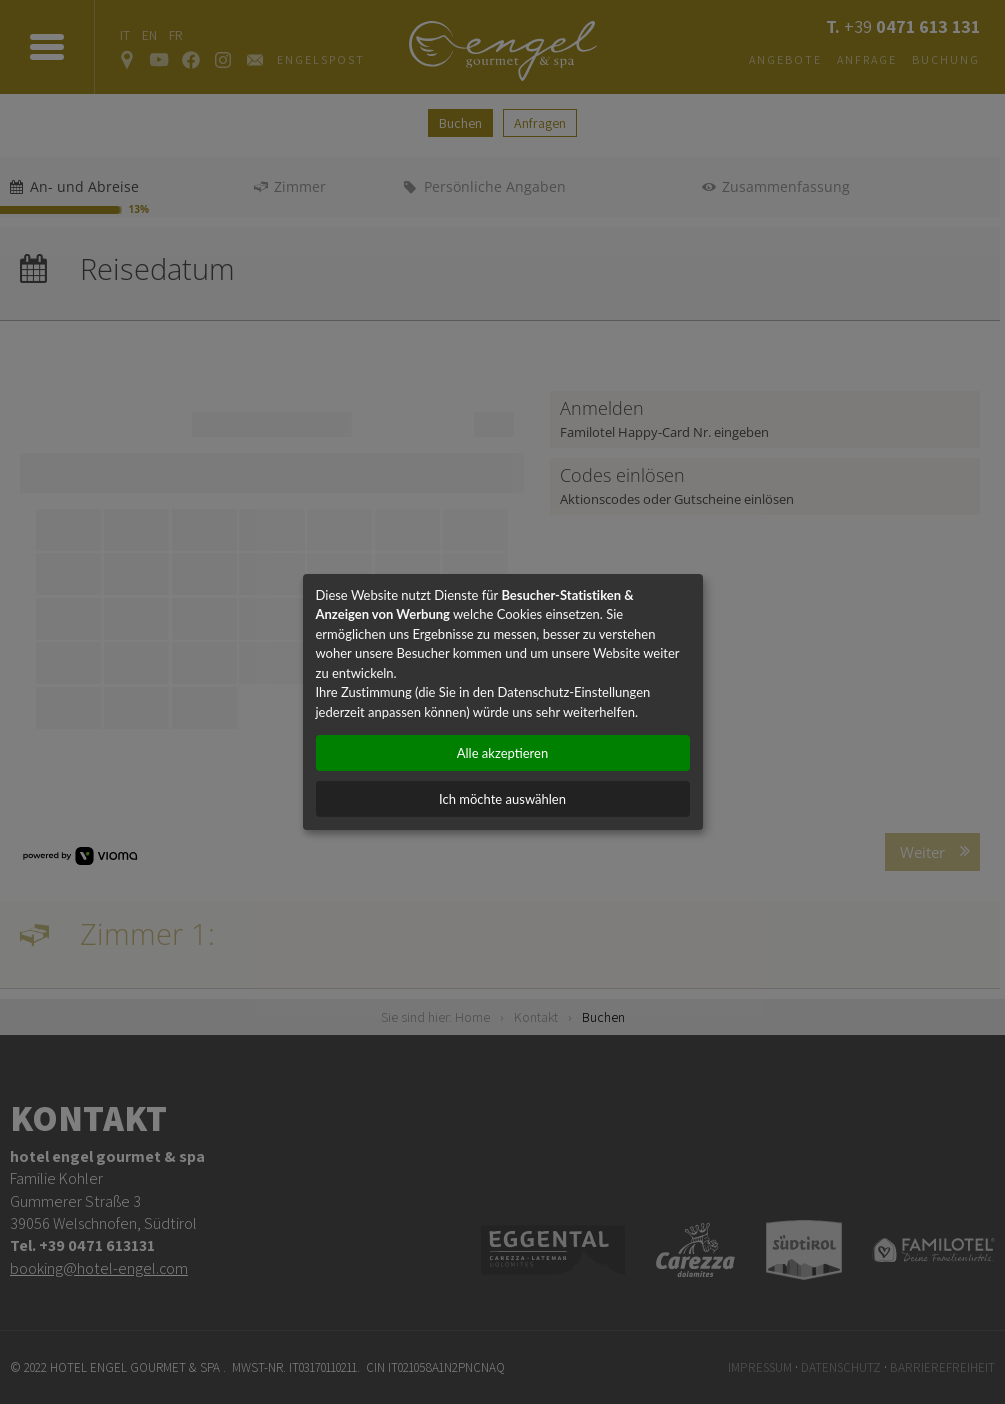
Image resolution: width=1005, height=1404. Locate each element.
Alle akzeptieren (502, 753)
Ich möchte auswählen (502, 799)
